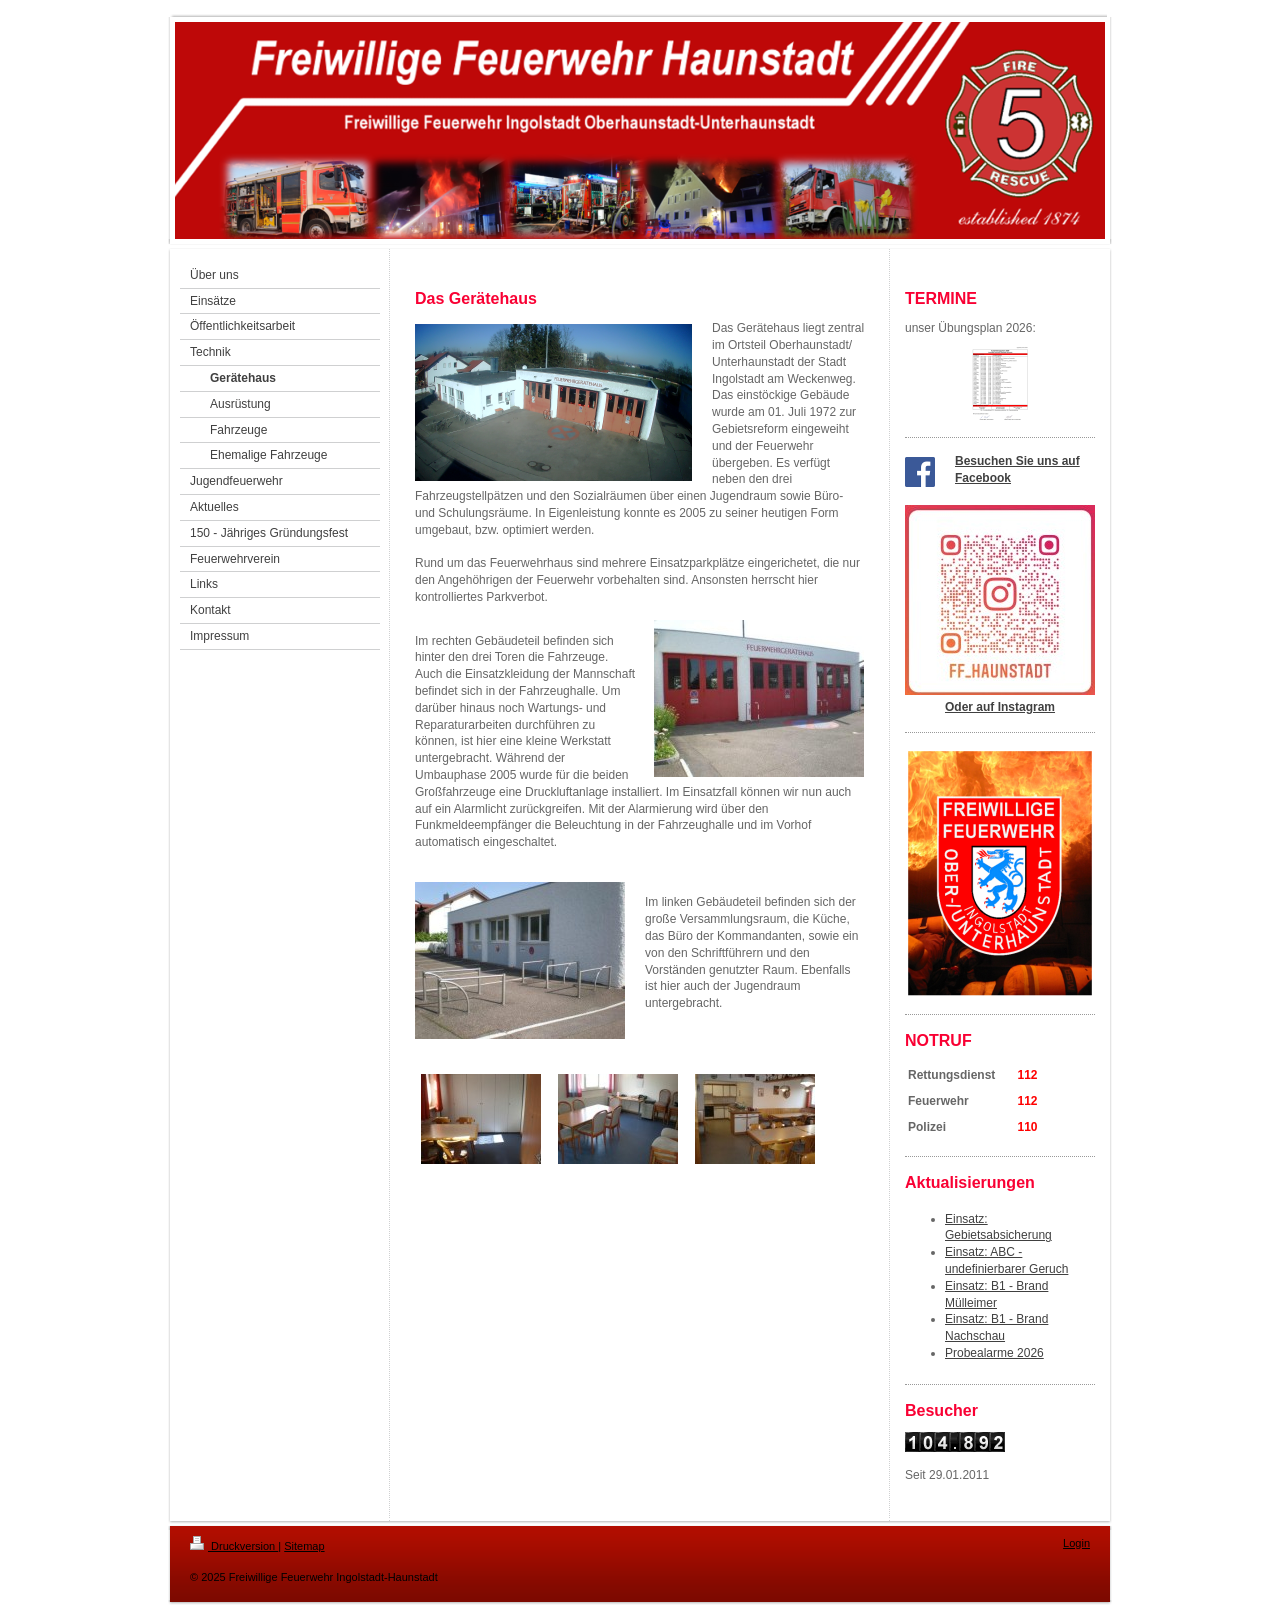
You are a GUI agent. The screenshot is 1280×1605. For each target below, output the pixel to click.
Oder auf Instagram (1000, 707)
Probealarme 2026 (994, 1353)
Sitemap (304, 1546)
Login (1076, 1543)
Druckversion (234, 1546)
